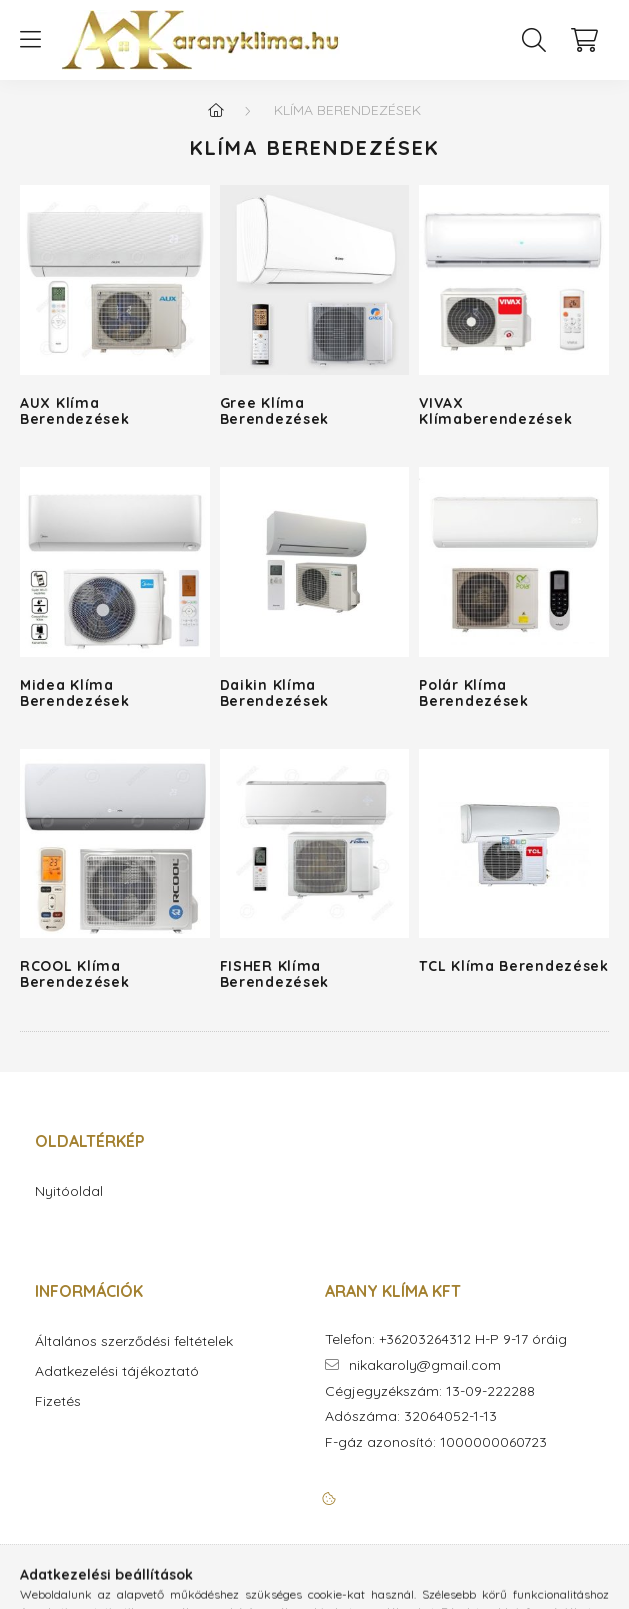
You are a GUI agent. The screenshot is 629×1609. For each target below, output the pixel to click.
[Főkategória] (216, 110)
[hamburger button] (30, 40)
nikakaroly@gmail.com (425, 1365)
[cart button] (584, 40)
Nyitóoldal (69, 1191)
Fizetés (58, 1401)
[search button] (534, 40)
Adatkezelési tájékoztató (117, 1371)
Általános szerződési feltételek (134, 1341)
